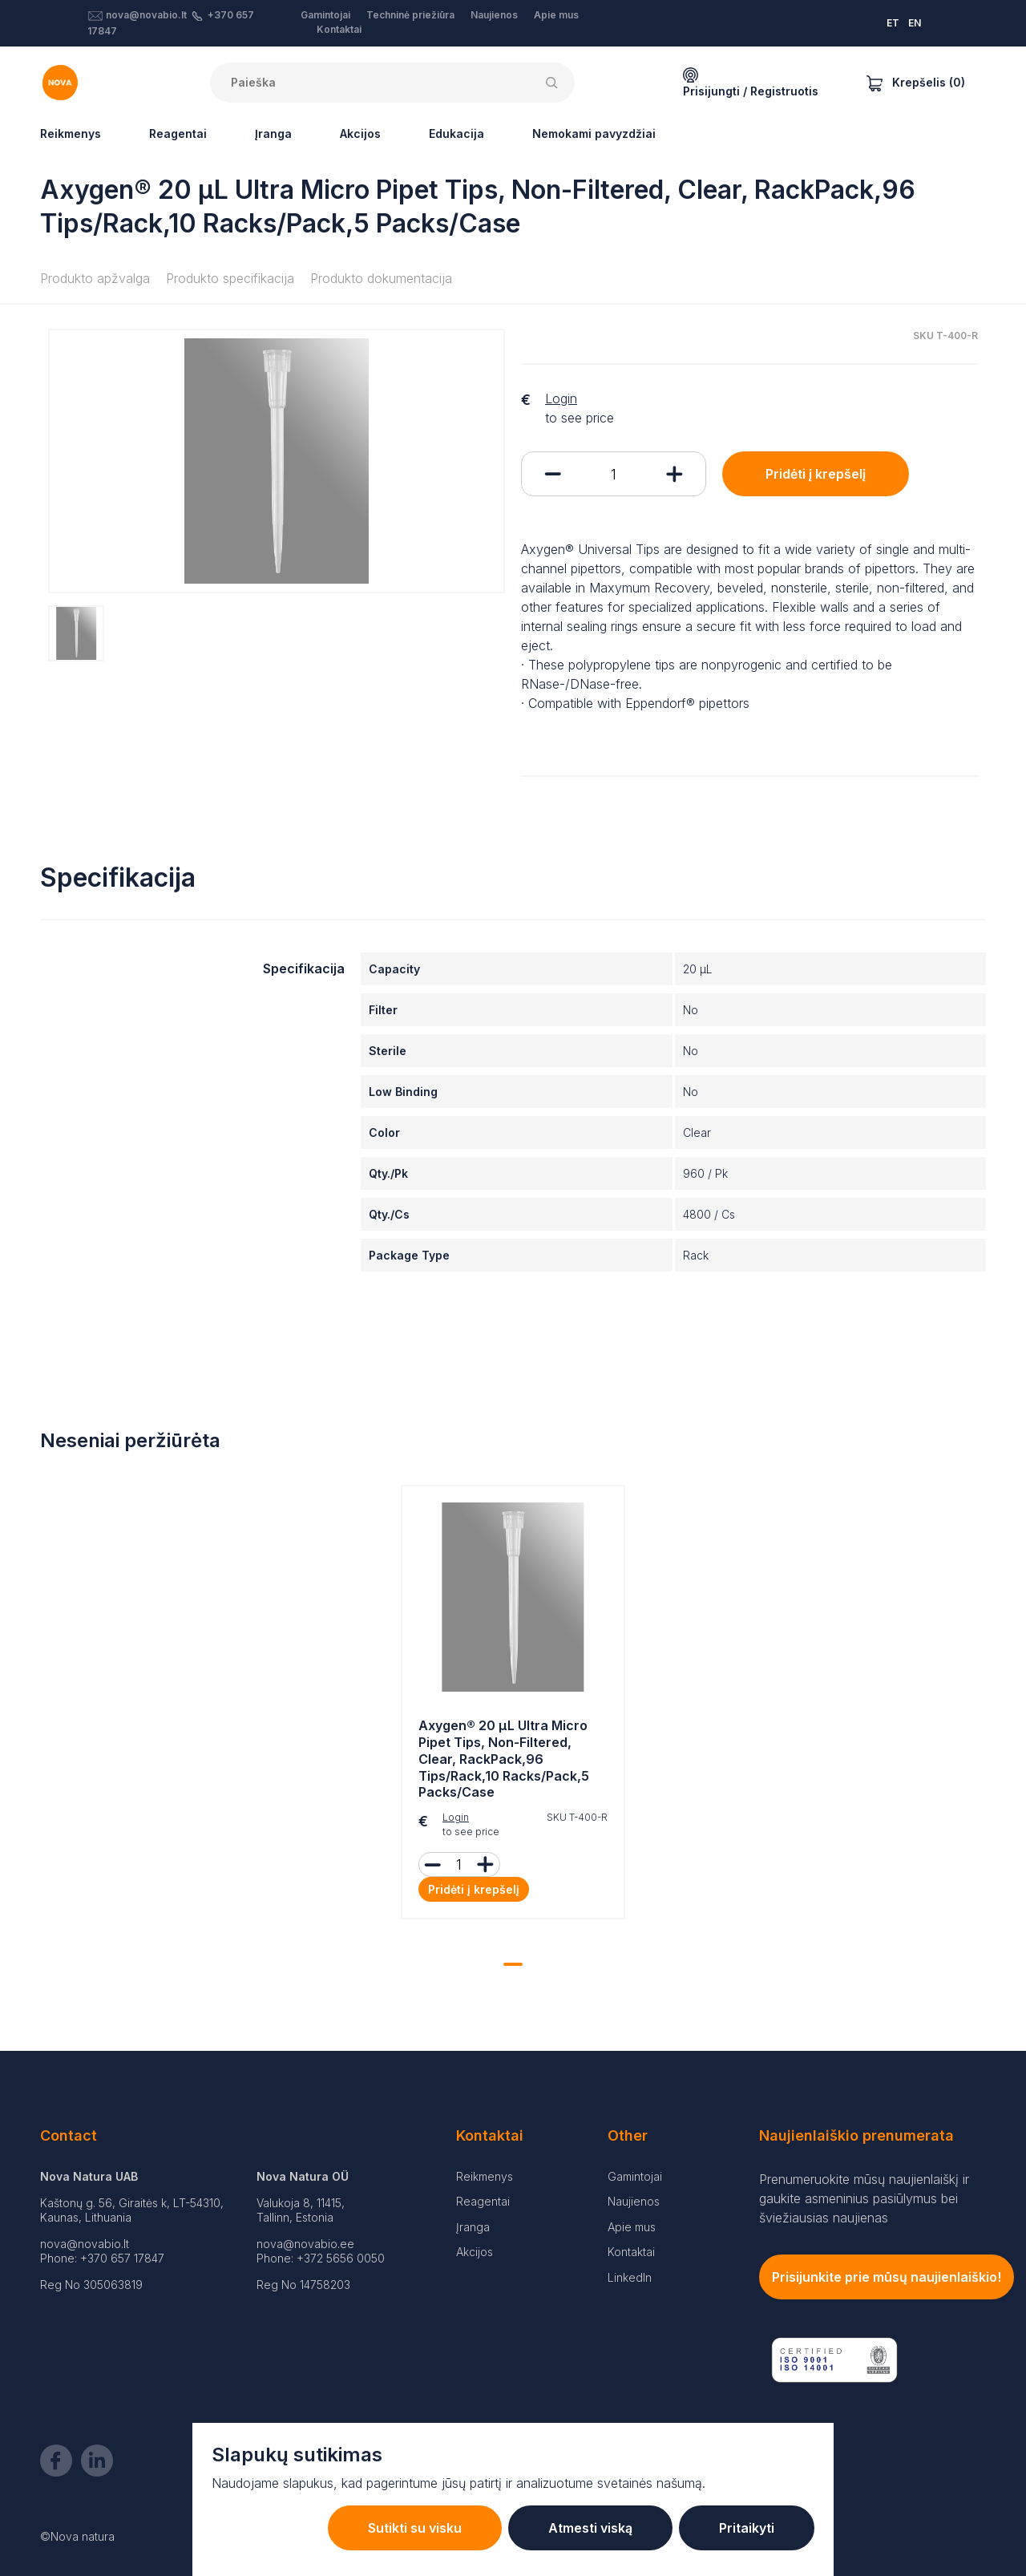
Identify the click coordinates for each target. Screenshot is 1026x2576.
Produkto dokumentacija (381, 278)
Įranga (273, 133)
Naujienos (494, 15)
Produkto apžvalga (95, 278)
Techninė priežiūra (410, 15)
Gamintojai (325, 15)
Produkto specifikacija (230, 278)
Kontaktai (339, 29)
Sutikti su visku (415, 2528)
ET (893, 23)
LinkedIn (630, 2277)
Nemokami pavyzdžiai (594, 133)
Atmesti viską (590, 2528)
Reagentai (178, 133)
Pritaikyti (746, 2528)
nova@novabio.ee (305, 2243)
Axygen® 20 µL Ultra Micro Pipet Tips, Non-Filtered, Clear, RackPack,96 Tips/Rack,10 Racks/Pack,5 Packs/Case (503, 1758)
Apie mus (556, 15)
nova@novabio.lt (146, 15)
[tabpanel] (513, 1706)
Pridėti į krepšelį (815, 474)
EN (914, 23)
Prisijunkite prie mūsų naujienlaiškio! (886, 2277)
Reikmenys (70, 133)
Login (561, 398)
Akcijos (360, 133)
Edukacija (456, 133)
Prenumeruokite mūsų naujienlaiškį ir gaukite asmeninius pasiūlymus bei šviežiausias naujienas (864, 2198)
